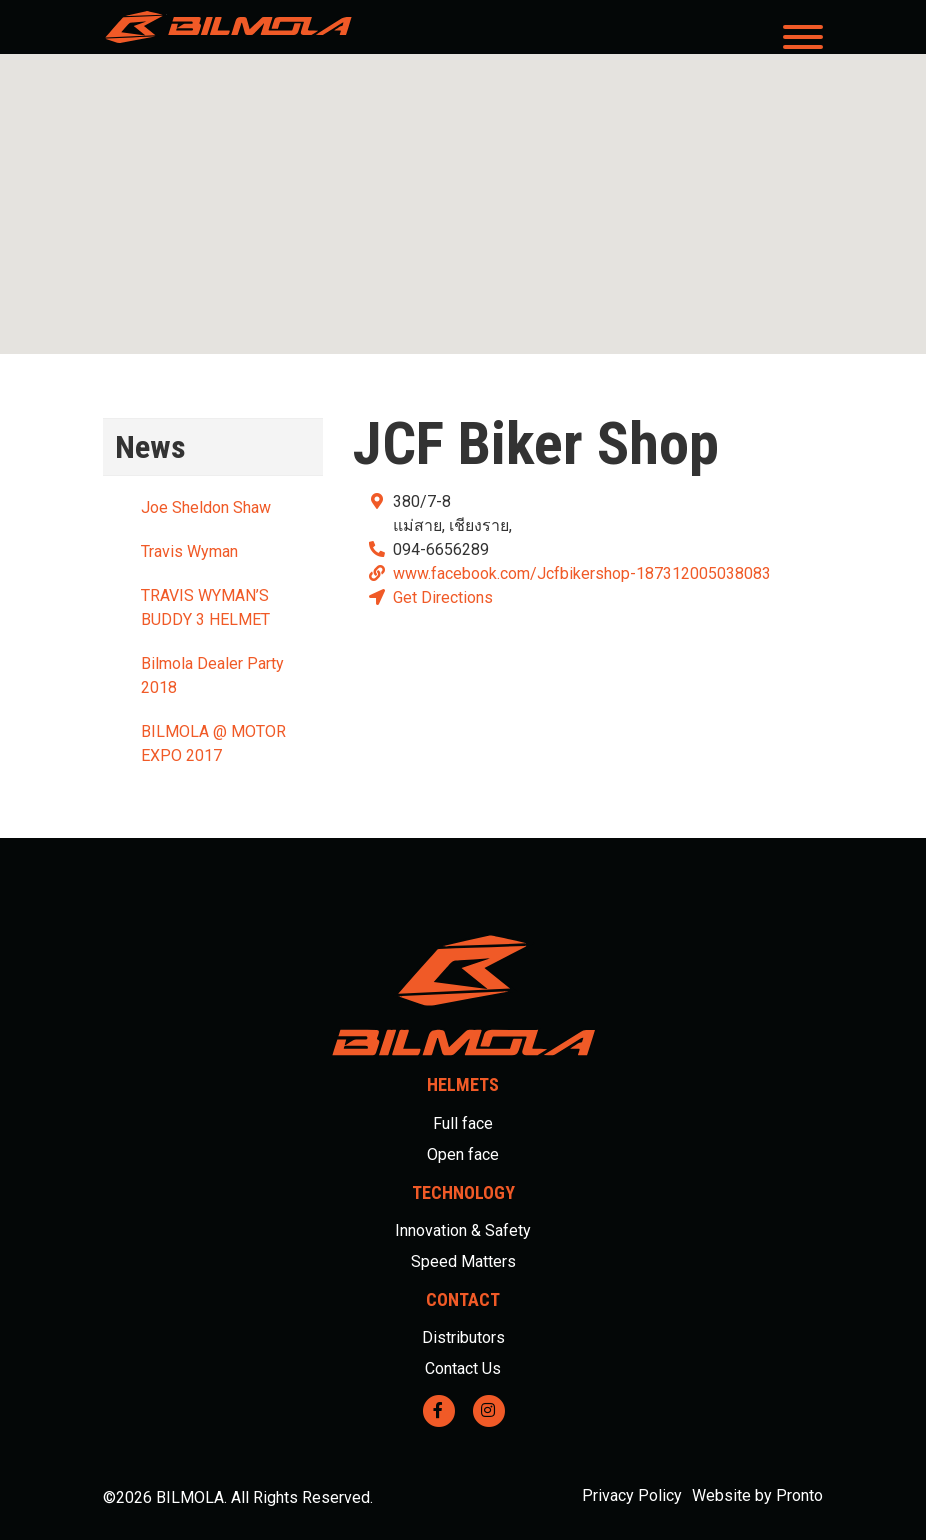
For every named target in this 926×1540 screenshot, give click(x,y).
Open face (463, 1154)
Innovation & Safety (463, 1230)
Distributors (463, 1337)
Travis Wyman (189, 551)
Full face (463, 1123)
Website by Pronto (757, 1495)
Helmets (463, 1084)
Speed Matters (463, 1261)
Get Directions (443, 597)
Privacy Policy (632, 1495)
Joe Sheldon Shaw (206, 507)
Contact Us (463, 1368)
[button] (463, 185)
